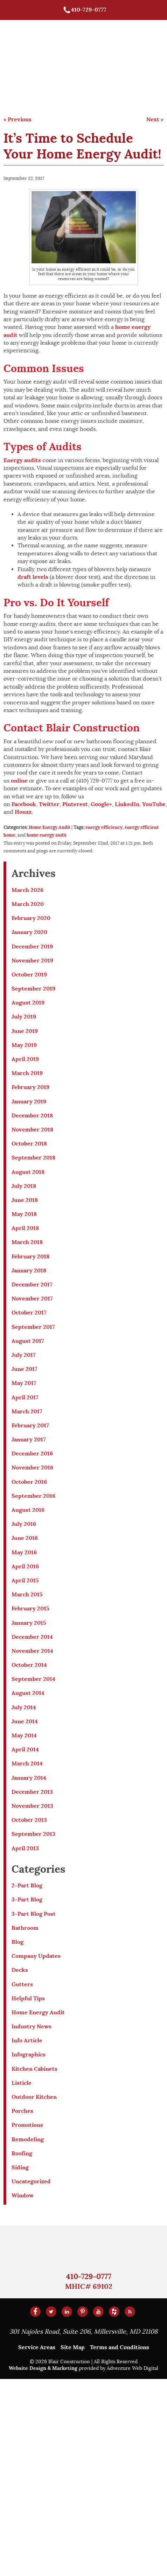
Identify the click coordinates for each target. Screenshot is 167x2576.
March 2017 (27, 1411)
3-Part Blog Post (34, 1914)
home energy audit (47, 835)
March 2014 (27, 1763)
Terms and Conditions (119, 2347)
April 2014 (25, 1749)
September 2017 (33, 1327)
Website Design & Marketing (43, 2368)
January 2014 (29, 1777)
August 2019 (28, 1002)
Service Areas (36, 2347)
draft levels (33, 577)
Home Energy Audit (49, 827)
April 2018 (25, 1228)
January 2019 (29, 1101)
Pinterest (75, 804)
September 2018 (33, 1157)
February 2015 (30, 1608)
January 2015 (29, 1623)
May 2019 (24, 1045)
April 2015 (25, 1580)
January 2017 (29, 1439)
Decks (20, 1970)
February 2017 (30, 1425)
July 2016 (24, 1524)
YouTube (154, 804)
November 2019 (32, 960)
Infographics (29, 2054)
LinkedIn (127, 804)
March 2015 (27, 1594)
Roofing (22, 2153)
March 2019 (27, 1073)
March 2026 (27, 890)
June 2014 (25, 1721)
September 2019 (33, 988)
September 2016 (33, 1496)
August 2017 (28, 1341)
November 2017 (32, 1298)
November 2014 (32, 1651)
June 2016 (25, 1538)
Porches (22, 2111)
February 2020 (31, 918)
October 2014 (29, 1665)
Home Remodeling (114, 57)
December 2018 (32, 1115)
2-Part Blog (27, 1885)
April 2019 (25, 1059)
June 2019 (25, 1031)
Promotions (27, 2125)
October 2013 (29, 1820)
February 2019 (30, 1087)
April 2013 (25, 1848)
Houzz (23, 812)
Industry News (31, 2026)
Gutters (22, 1984)
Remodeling (28, 2139)
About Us (99, 73)
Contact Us (103, 90)
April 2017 (25, 1397)
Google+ (101, 804)
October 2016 (29, 1482)
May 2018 (24, 1214)
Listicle (22, 2083)
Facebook (24, 804)
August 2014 (28, 1693)
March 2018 (27, 1242)
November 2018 (32, 1129)
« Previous (18, 119)
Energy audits (22, 460)
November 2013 (32, 1806)
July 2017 (24, 1355)
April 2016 (25, 1566)
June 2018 (25, 1200)
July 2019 (24, 1016)
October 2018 (29, 1143)
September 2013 (33, 1834)
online (19, 780)
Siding (20, 2167)
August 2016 (28, 1510)
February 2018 (30, 1256)
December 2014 (32, 1637)
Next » (154, 119)
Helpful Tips (28, 1998)
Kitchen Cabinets (34, 2069)
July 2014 (24, 1707)
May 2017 (24, 1383)
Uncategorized (31, 2181)
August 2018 (28, 1172)
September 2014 (33, 1679)
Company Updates (36, 1956)
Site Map (73, 2347)
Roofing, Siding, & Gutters (113, 38)
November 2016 (32, 1467)
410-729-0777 (84, 10)
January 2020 (29, 932)
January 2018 (29, 1270)
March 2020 (28, 904)
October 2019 (29, 974)
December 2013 (32, 1792)
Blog (17, 1942)
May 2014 (24, 1735)
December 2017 (32, 1284)
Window (23, 2195)
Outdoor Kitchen (34, 2097)
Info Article (27, 2040)
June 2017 (24, 1369)
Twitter (49, 804)
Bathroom (25, 1928)
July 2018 (24, 1186)
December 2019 (32, 946)
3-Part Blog (27, 1899)
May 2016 (24, 1552)
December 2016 (32, 1453)
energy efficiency (104, 827)
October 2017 (29, 1312)
